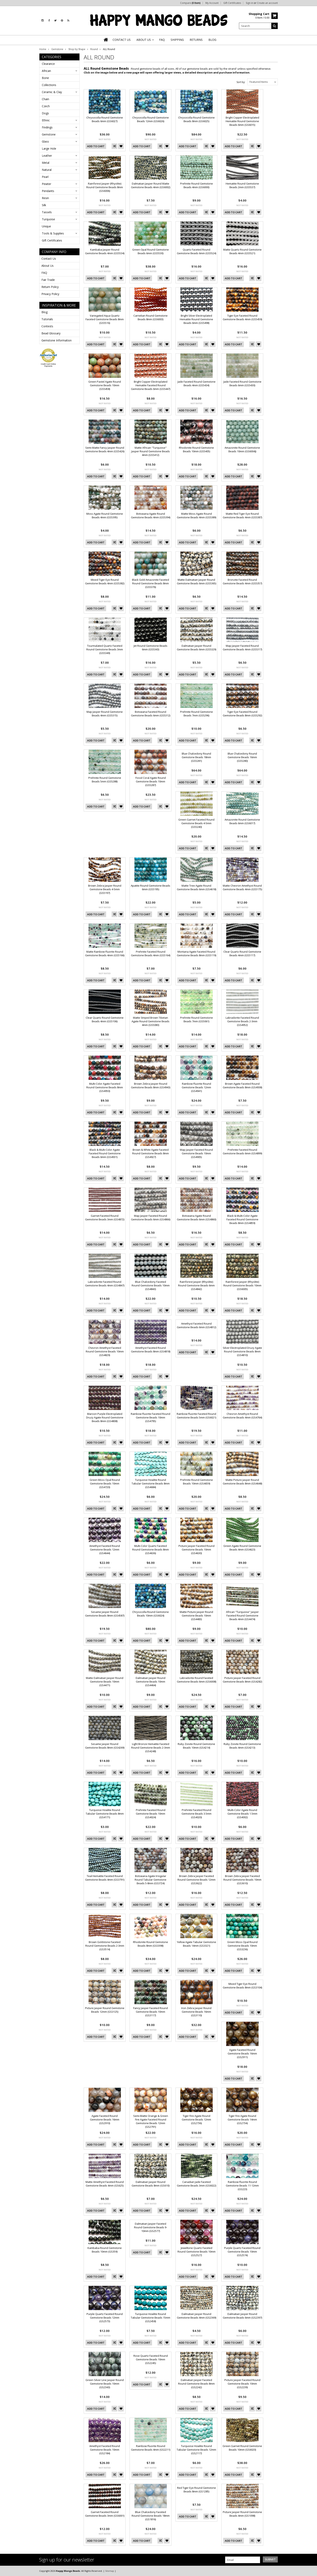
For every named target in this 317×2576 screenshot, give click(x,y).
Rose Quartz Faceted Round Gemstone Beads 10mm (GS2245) (150, 2359)
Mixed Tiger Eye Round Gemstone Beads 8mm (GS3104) (242, 1985)
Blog (44, 312)
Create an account (267, 3)
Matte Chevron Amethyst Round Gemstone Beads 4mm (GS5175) (242, 887)
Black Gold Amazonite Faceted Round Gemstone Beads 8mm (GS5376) (150, 583)
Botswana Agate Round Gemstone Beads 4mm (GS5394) (150, 515)
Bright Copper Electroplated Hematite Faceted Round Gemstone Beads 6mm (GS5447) (150, 385)
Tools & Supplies (53, 233)
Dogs (45, 113)
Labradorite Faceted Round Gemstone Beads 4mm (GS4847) (104, 1283)
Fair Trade (48, 280)
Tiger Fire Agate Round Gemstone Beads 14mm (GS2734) (242, 2119)
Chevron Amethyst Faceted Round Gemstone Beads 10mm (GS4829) (105, 1351)
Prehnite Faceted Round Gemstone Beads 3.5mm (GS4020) (196, 1813)
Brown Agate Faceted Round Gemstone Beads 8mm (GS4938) (242, 1085)
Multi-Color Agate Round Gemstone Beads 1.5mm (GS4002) (242, 1813)
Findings (47, 127)
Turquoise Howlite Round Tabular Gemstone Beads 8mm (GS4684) (151, 1483)
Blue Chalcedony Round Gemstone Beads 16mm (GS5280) (242, 757)
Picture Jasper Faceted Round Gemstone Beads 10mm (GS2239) (242, 2383)
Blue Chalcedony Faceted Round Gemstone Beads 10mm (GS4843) (151, 1285)
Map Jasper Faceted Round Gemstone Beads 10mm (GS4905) (196, 1153)
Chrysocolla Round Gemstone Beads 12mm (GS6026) (150, 119)
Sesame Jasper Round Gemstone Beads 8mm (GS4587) (104, 1613)
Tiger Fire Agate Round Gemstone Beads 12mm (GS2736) (196, 2119)
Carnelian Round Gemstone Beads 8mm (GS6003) (150, 317)
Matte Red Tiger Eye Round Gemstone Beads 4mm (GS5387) (242, 515)
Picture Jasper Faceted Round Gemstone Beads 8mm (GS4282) (242, 1679)
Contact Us (48, 258)
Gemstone (57, 49)
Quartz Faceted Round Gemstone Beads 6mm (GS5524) (196, 251)
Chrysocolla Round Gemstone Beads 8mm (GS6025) (196, 119)
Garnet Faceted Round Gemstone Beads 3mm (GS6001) (104, 2513)
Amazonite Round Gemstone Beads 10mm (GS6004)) (242, 449)
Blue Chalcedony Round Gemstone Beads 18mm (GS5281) (196, 757)
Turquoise (48, 219)
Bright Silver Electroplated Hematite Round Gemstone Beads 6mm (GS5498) (196, 319)
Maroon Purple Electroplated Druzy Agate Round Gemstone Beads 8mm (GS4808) (104, 1417)
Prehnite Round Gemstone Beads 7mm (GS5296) (196, 713)
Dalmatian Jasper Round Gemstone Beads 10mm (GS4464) (150, 1681)
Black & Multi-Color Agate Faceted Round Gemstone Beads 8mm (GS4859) (242, 1219)
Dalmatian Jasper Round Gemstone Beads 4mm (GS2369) (196, 2315)
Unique (46, 226)
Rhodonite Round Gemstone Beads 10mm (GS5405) (196, 449)
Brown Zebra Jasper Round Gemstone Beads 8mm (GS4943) (150, 1085)
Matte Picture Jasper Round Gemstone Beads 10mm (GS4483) (196, 1615)
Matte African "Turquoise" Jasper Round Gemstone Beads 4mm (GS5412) (150, 451)
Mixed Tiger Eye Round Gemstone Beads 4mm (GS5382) (104, 581)
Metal (45, 163)
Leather (47, 155)
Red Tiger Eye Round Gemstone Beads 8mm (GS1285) (196, 2489)
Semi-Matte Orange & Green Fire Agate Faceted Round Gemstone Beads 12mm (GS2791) (150, 2121)
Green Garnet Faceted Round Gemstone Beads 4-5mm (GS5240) (196, 823)
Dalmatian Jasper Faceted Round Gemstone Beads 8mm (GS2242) (196, 2383)
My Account (212, 3)
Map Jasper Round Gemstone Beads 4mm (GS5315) (105, 713)
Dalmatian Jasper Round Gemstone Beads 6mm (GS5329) (196, 647)
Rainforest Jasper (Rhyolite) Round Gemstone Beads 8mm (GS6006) (104, 187)
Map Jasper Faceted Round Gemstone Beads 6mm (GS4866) (150, 1217)
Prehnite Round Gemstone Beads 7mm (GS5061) (196, 1019)
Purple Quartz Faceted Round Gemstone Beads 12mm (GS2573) (105, 2317)
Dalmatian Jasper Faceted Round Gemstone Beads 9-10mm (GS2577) (150, 2227)
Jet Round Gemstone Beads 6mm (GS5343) (150, 647)
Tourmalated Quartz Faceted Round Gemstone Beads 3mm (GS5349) (104, 649)
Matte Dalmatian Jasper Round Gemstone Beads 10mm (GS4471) (104, 1681)
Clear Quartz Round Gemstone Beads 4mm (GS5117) (242, 953)
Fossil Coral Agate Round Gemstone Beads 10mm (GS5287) (150, 781)
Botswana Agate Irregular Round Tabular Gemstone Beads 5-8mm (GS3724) (150, 1879)
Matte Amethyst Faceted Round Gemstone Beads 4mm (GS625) (105, 2183)
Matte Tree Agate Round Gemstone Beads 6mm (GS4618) (196, 887)
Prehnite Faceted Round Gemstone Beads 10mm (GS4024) (150, 1813)
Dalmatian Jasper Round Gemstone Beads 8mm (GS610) (150, 2183)
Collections (49, 85)
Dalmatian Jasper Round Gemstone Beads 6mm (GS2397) (242, 2315)
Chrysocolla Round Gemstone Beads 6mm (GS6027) (104, 119)
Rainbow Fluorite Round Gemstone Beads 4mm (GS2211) (150, 2447)
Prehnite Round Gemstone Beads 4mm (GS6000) (196, 185)
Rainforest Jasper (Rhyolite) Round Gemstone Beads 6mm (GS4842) (196, 1285)
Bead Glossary (50, 333)
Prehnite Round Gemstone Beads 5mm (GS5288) (104, 779)
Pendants (48, 191)
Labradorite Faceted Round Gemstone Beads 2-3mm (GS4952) (242, 1021)
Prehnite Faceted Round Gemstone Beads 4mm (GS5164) (150, 953)
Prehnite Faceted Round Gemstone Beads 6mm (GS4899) (242, 1151)
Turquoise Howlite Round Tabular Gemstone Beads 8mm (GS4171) (105, 1813)
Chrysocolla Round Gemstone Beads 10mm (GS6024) (150, 1613)
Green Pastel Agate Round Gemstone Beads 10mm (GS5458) (104, 385)
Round (94, 49)
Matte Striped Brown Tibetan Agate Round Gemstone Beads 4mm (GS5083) (150, 1021)
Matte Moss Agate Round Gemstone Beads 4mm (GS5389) (196, 515)
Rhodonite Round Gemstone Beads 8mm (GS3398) (150, 1943)
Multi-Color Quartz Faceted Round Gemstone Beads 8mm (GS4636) (150, 1549)
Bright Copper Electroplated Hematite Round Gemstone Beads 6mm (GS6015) (242, 121)
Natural (47, 170)
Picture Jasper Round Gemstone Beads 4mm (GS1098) (242, 2513)
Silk (44, 205)
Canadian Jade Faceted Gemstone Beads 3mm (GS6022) (196, 2183)
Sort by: (241, 82)
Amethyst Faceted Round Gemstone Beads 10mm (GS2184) (104, 2449)
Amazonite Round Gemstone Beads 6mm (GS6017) (242, 821)
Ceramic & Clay (52, 92)
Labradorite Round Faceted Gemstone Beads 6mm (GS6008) (196, 1679)
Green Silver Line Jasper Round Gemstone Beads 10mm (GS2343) (105, 2383)
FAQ (44, 273)
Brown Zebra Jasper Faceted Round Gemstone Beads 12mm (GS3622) (197, 1879)
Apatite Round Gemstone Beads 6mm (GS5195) (150, 887)
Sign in (249, 3)
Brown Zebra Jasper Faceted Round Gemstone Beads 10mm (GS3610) (242, 1879)
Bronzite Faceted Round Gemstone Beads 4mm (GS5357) (242, 581)
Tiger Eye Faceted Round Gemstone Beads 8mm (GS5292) (242, 713)
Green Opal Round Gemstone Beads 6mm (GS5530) (150, 251)
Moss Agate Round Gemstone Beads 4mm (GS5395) (104, 515)
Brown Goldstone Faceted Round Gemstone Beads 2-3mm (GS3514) (104, 1945)
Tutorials (47, 319)
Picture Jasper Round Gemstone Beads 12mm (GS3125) (104, 2009)
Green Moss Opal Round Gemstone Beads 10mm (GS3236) (242, 1945)
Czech (46, 106)
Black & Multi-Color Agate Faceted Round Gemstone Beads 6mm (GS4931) (105, 1153)
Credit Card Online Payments (48, 365)
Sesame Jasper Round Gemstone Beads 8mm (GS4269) (104, 1745)
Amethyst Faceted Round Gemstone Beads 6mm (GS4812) (196, 1325)
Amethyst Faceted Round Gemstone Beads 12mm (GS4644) (104, 1549)
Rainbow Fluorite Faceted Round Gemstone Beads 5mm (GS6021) (196, 1415)
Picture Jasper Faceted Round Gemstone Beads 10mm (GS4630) (197, 1549)
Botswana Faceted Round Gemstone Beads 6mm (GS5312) (150, 713)
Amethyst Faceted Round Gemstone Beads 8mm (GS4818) (150, 1349)
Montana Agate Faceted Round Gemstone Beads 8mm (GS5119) (196, 953)
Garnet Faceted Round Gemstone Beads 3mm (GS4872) (104, 1217)
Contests (47, 326)
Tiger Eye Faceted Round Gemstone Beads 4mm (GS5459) (242, 317)
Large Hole (49, 148)
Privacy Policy (50, 294)
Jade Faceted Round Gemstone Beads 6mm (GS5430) (242, 383)
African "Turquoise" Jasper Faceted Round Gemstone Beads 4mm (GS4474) (242, 1615)
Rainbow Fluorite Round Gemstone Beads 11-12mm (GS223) (242, 2185)
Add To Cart (96, 146)
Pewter (46, 184)
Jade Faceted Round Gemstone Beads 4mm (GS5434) (197, 383)
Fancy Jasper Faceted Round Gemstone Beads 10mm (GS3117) (150, 2011)
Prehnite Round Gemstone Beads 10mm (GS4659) (196, 1481)
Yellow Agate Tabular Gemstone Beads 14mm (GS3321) (196, 1943)
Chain (45, 99)
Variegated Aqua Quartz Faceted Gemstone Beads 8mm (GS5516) (105, 319)
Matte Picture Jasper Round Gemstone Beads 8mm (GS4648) (242, 1481)
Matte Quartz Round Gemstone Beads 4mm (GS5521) (242, 251)
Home (42, 49)
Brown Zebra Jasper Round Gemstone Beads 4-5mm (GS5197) (104, 889)
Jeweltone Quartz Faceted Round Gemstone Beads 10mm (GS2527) (197, 2251)
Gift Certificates (232, 3)
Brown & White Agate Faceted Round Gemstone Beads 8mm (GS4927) (150, 1153)
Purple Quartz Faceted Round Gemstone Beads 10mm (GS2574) (242, 2251)
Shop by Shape (76, 49)
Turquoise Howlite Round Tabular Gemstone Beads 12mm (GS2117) (196, 2449)
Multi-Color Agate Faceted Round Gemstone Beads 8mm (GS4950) (104, 1087)
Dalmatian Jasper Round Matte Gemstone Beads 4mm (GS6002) (150, 185)
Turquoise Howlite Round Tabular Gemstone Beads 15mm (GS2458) (150, 2317)
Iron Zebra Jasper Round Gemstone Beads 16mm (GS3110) (196, 2011)
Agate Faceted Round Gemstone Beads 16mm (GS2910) (104, 2119)
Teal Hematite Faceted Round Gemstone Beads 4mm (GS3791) (104, 1877)
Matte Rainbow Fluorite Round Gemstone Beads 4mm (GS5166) (104, 953)
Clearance (48, 64)
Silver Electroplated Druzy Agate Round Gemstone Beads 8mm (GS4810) (242, 1351)
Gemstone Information (56, 340)
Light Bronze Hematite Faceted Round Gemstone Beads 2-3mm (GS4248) (150, 1747)
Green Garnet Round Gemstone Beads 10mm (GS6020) (242, 2447)
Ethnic (46, 120)
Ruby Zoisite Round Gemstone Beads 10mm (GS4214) (196, 1745)
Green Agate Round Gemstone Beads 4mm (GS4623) (242, 1547)
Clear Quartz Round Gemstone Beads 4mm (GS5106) (105, 1019)
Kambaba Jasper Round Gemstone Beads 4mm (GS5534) (104, 251)
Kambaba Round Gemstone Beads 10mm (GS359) (105, 2249)
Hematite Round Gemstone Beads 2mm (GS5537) (242, 185)
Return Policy (50, 287)
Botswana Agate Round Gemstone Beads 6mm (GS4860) (196, 1217)
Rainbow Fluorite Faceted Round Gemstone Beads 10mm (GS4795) (150, 1417)
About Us (47, 266)
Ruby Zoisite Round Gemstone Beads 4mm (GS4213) (242, 1745)
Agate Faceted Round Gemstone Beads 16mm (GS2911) (242, 2053)
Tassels (47, 212)
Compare (190, 3)
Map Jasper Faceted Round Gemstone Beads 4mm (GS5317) (242, 647)
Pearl (45, 177)
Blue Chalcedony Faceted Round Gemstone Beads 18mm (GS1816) (151, 2515)
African (46, 71)
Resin (45, 198)
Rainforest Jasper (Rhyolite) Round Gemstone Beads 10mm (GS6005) (242, 1285)
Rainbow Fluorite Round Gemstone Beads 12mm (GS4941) (196, 1087)
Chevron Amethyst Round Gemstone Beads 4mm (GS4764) (242, 1415)
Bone (45, 78)
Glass (45, 141)
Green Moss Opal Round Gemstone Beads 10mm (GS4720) (105, 1483)
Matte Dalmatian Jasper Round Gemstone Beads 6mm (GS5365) (196, 581)
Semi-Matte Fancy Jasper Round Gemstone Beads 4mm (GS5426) (104, 449)
